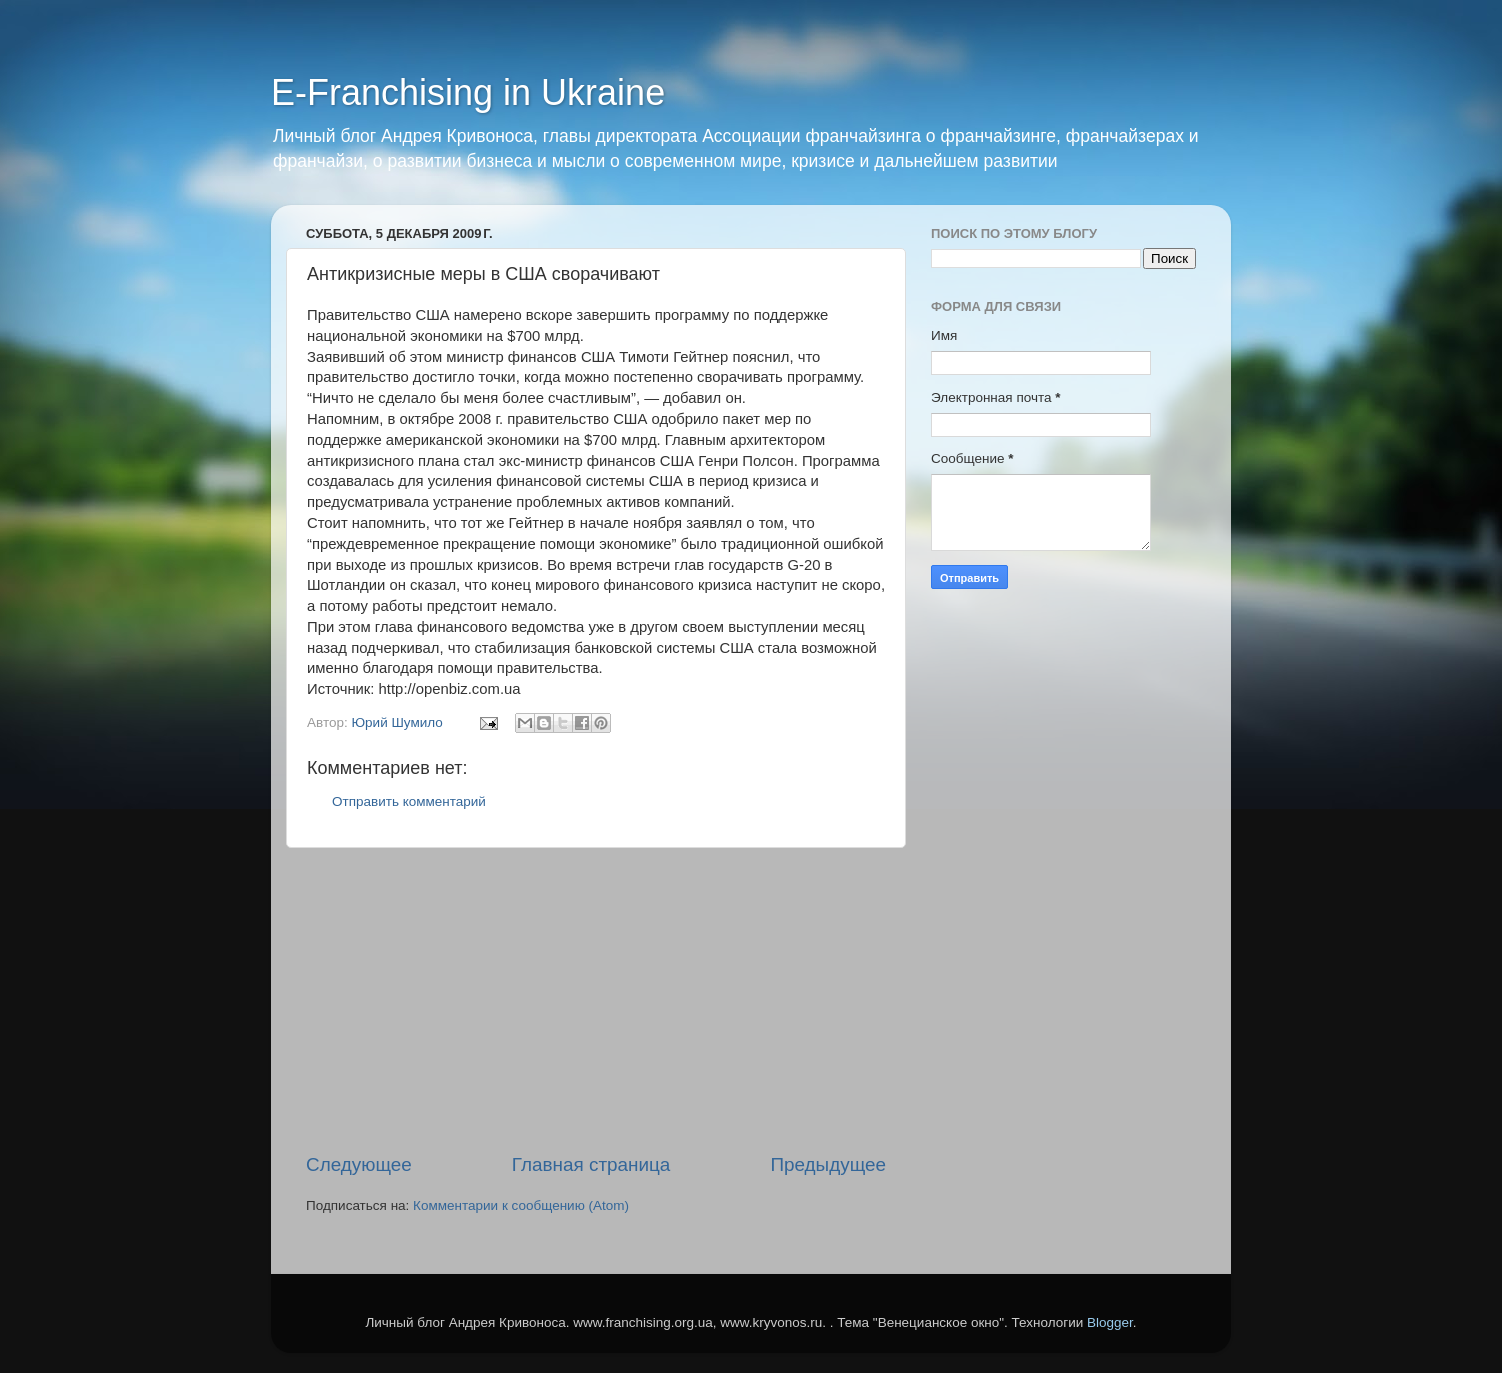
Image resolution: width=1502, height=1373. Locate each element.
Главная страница (591, 1164)
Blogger (1110, 1322)
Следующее (359, 1164)
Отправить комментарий (409, 801)
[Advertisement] (596, 1000)
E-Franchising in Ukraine (468, 92)
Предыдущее (828, 1164)
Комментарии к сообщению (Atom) (521, 1205)
